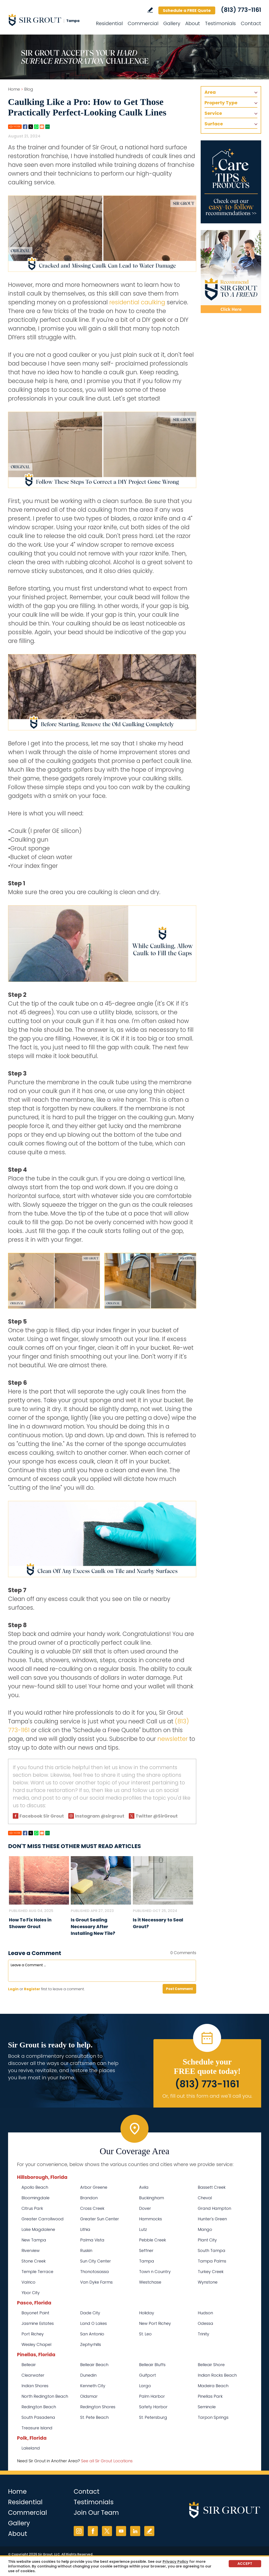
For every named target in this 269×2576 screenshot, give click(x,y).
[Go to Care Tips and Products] (231, 181)
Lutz (143, 2229)
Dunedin (88, 2375)
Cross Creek (92, 2208)
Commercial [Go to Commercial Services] (143, 23)
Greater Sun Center (99, 2219)
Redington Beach (39, 2407)
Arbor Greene (93, 2187)
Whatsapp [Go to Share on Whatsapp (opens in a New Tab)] (36, 126)
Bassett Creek (212, 2187)
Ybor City (31, 2292)
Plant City (207, 2240)
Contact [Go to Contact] (251, 23)
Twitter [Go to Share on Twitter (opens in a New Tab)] (30, 126)
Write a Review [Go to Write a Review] (150, 10)
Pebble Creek (152, 2240)
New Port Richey (155, 2323)
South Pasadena (38, 2417)
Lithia (85, 2229)
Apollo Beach (35, 2187)
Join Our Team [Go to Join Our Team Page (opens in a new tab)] (96, 2512)
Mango (205, 2229)
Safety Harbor (153, 2407)
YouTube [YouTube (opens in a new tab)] (121, 2531)
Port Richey (33, 2334)
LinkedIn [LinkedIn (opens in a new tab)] (135, 2531)
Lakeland (31, 2448)
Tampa (146, 2261)
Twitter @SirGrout (157, 1816)
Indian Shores (35, 2386)
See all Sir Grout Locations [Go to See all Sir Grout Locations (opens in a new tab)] (107, 2461)
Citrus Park (32, 2208)
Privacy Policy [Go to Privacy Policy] (175, 2561)
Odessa (205, 2323)
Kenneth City (92, 2386)
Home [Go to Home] (14, 89)
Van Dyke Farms (96, 2282)
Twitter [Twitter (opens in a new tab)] (107, 2531)
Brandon (89, 2198)
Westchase (150, 2282)
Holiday (146, 2313)
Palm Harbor (152, 2396)
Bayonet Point (35, 2313)
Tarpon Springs (213, 2417)
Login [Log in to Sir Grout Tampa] (13, 1989)
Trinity (203, 2334)
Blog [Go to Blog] (28, 89)
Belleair (29, 2364)
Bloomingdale (35, 2198)
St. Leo (145, 2334)
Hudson (205, 2313)
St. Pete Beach (94, 2417)
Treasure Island (37, 2428)
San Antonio (92, 2334)
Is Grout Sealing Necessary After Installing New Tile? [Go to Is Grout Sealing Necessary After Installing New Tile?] (93, 1926)
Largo (145, 2386)
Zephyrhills (90, 2344)
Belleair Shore (211, 2364)
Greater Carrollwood (43, 2219)
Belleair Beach (94, 2364)
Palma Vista (92, 2240)
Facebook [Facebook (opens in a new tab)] (93, 2531)
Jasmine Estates (38, 2323)
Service (213, 113)
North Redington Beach (45, 2396)
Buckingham (151, 2198)
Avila (143, 2187)
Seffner (146, 2250)
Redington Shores (97, 2407)
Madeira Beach (213, 2386)
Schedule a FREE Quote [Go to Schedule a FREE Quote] (187, 10)
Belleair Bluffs (152, 2364)
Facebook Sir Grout (41, 1816)
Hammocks (150, 2219)
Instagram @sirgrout (99, 1816)
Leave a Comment (34, 1953)
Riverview (31, 2250)
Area (210, 92)
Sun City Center (95, 2261)
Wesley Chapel (36, 2344)
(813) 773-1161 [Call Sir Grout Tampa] (241, 10)
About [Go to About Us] (192, 23)
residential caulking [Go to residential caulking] (137, 302)
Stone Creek (34, 2261)
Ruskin (86, 2250)
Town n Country (155, 2271)
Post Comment (179, 1988)
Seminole (207, 2407)
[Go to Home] (48, 20)
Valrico (28, 2282)
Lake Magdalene (38, 2229)
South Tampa (211, 2250)
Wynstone (207, 2282)
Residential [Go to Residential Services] (109, 23)
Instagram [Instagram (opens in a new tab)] (79, 2531)
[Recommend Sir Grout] (231, 271)
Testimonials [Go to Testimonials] (220, 23)
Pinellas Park (210, 2396)
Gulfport (147, 2375)
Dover (145, 2208)
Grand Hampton (214, 2208)
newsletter (172, 1739)
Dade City (90, 2313)
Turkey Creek (211, 2271)
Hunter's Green (212, 2219)
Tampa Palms (212, 2261)
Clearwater (33, 2375)
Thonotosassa (94, 2271)
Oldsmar (89, 2396)
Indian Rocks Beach (217, 2375)
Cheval (205, 2198)
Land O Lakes (93, 2323)
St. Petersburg (153, 2417)
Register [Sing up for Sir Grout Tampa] (32, 1989)
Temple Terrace (37, 2271)
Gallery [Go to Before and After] (171, 23)
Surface (213, 124)
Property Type (220, 103)
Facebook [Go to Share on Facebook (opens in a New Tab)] (25, 126)
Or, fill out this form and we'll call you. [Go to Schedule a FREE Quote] (207, 2096)
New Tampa (34, 2240)
